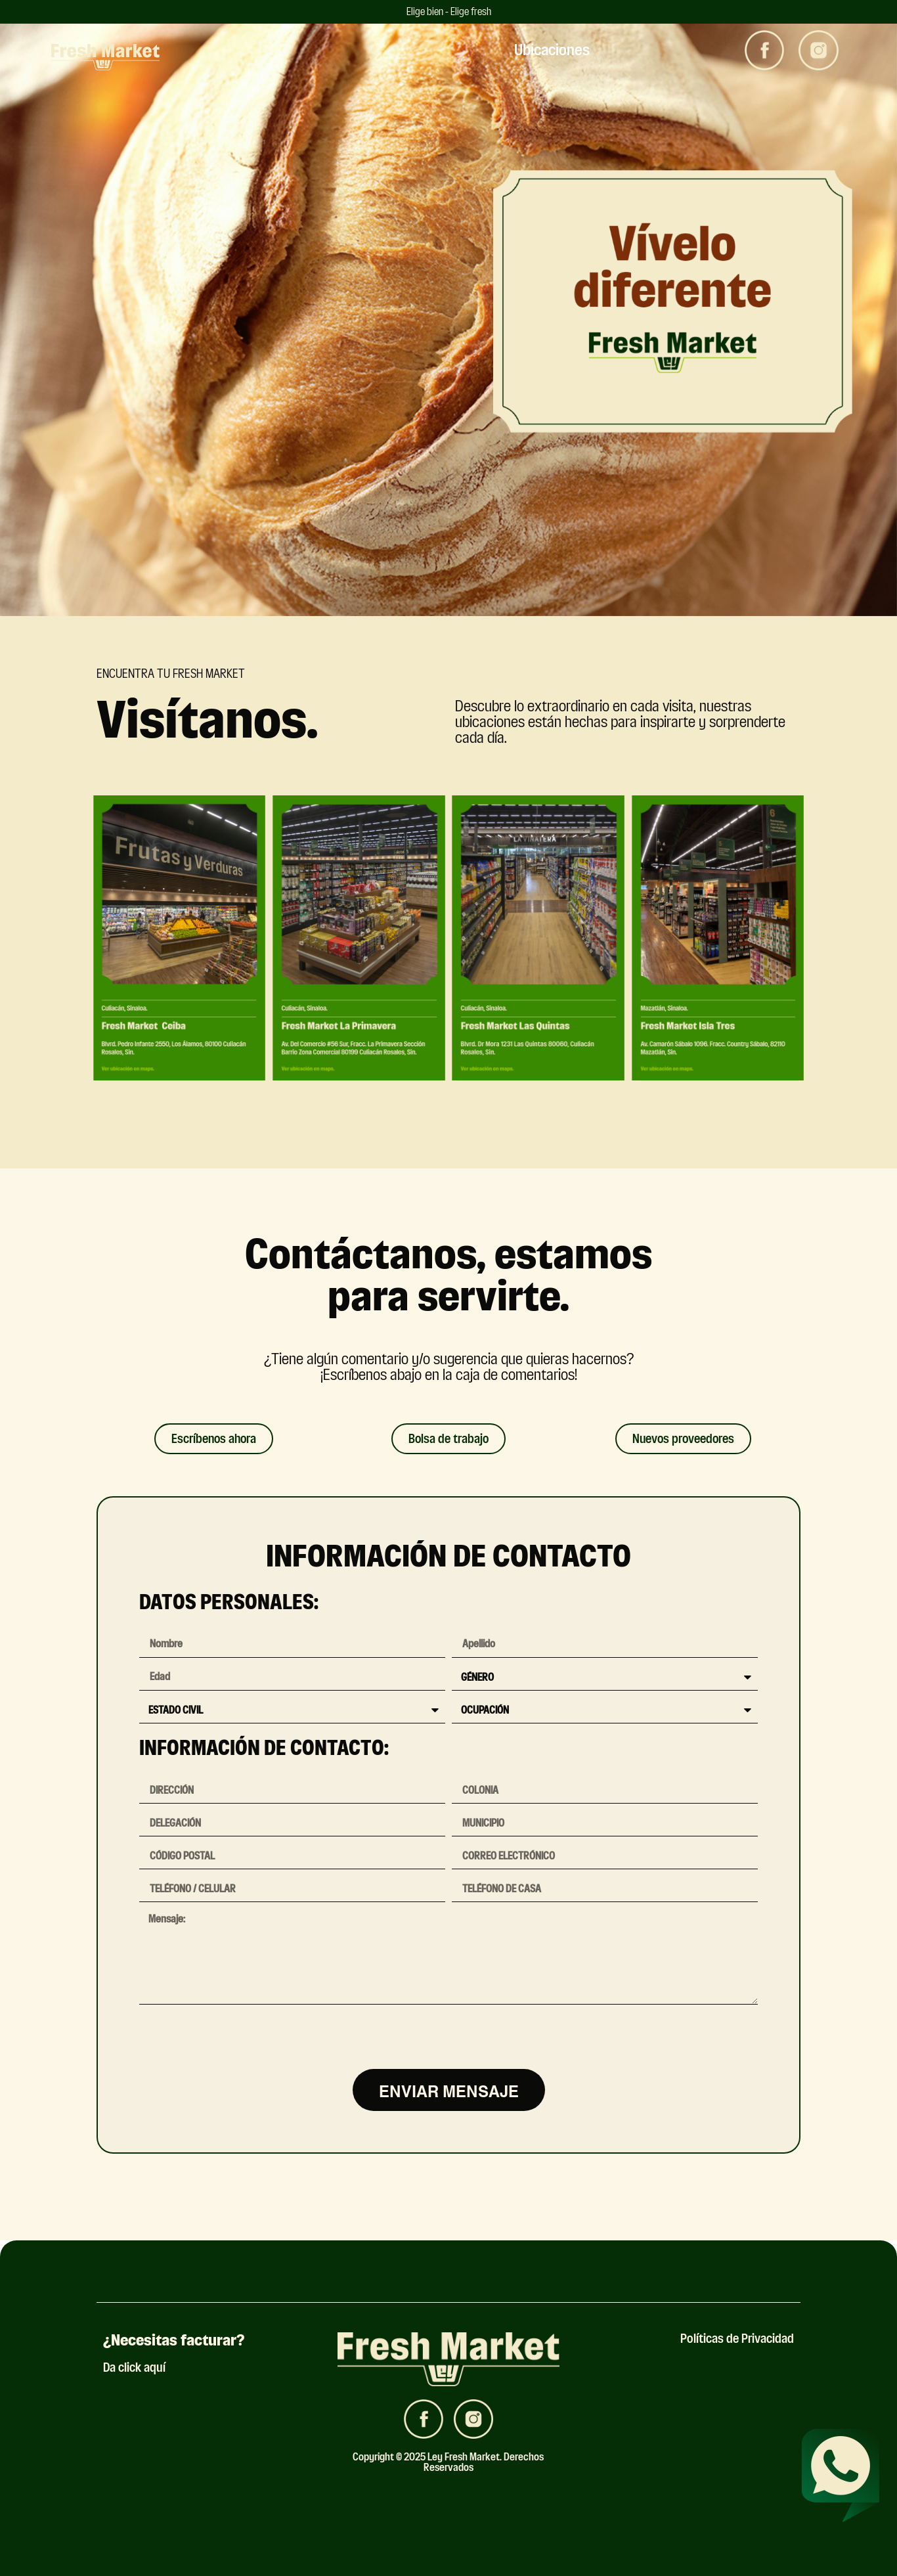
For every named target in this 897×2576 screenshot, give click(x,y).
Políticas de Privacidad (737, 2338)
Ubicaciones (552, 49)
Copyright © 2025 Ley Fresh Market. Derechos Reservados (448, 2462)
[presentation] (239, 2036)
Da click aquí (134, 2367)
